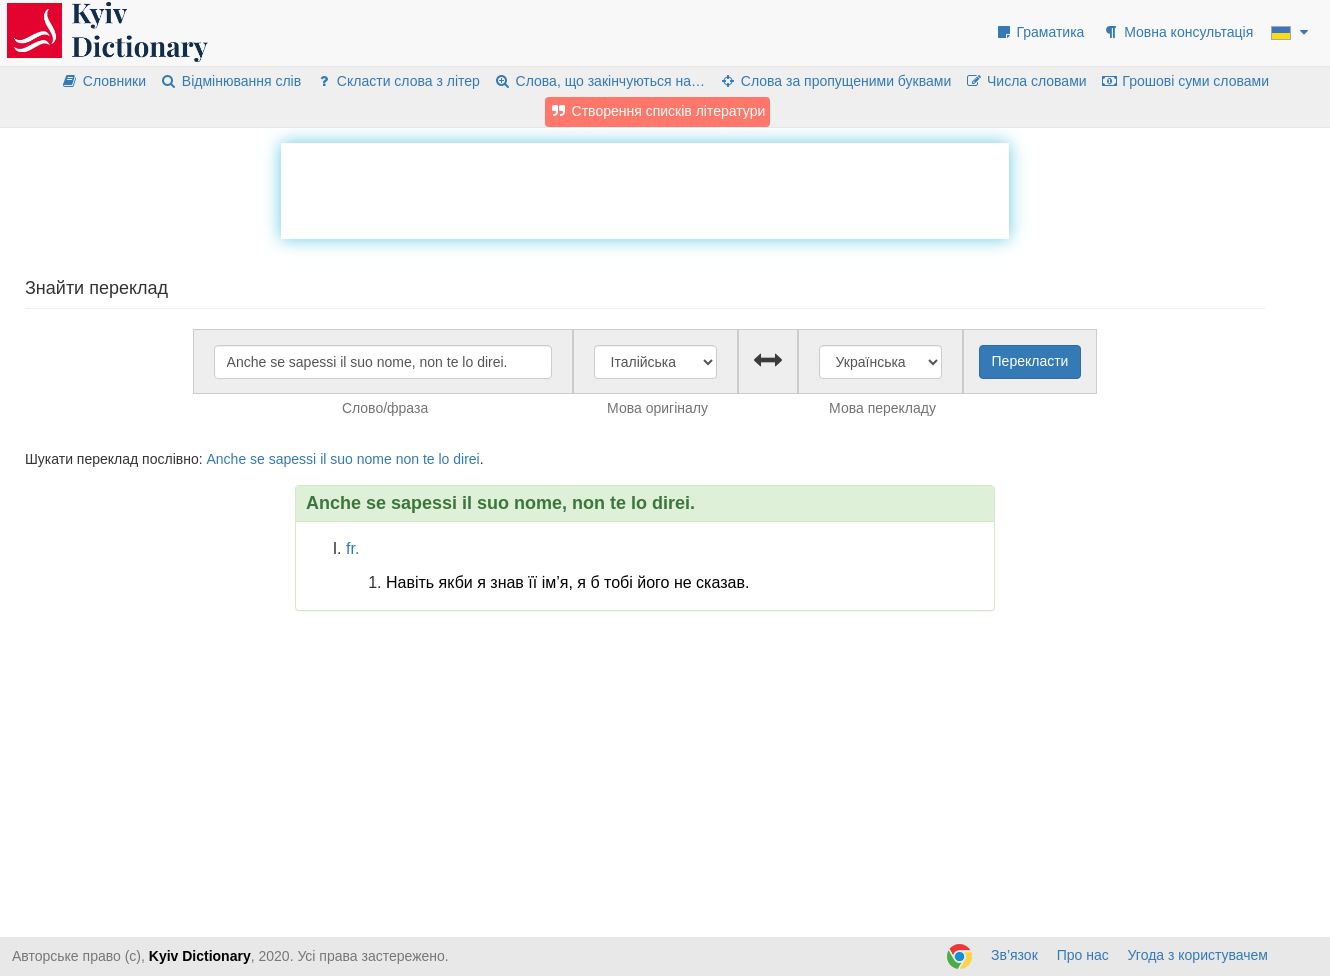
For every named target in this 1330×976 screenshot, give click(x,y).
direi (466, 459)
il (323, 459)
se (257, 459)
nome (374, 459)
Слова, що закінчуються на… (599, 81)
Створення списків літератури (658, 111)
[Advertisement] (645, 188)
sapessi (292, 459)
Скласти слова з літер (397, 81)
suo (341, 459)
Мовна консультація (1177, 32)
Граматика (1040, 32)
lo (443, 459)
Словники (103, 81)
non (407, 459)
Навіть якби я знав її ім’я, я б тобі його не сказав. (567, 582)
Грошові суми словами (1185, 81)
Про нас (1083, 955)
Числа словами (1026, 81)
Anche (226, 459)
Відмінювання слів (230, 81)
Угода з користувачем (1198, 955)
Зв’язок (1014, 955)
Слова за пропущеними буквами (835, 81)
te (429, 459)
